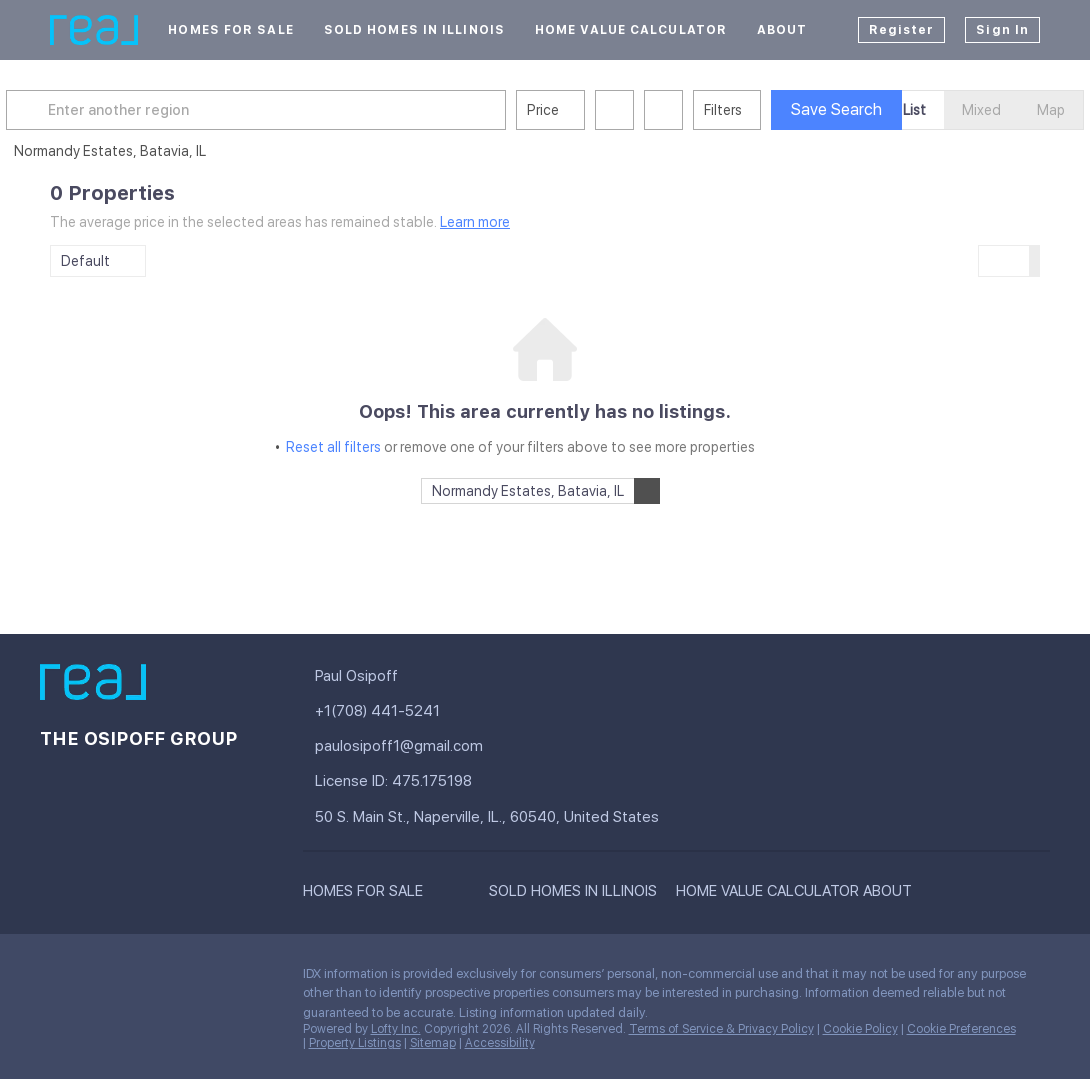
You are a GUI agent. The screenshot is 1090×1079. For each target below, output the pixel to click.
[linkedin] (95, 979)
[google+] (55, 1022)
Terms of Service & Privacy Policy (721, 1029)
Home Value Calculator (631, 30)
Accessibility (500, 1043)
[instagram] (215, 979)
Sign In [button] (1002, 30)
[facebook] (55, 979)
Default (85, 261)
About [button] (782, 30)
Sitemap (433, 1043)
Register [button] (902, 30)
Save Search (880, 109)
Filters (767, 110)
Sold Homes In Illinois (414, 30)
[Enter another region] (308, 110)
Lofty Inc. (396, 1029)
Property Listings (355, 1043)
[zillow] (175, 979)
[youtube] (255, 979)
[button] (74, 110)
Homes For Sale (230, 30)
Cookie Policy (860, 1029)
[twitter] (135, 979)
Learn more (475, 222)
